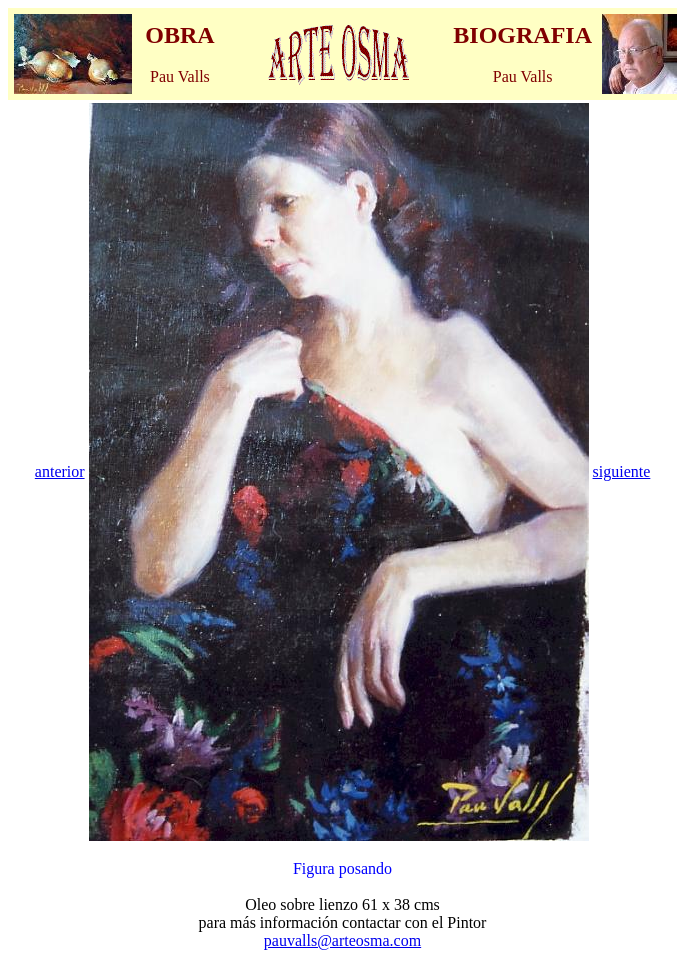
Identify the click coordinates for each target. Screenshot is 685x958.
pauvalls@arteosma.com (342, 940)
